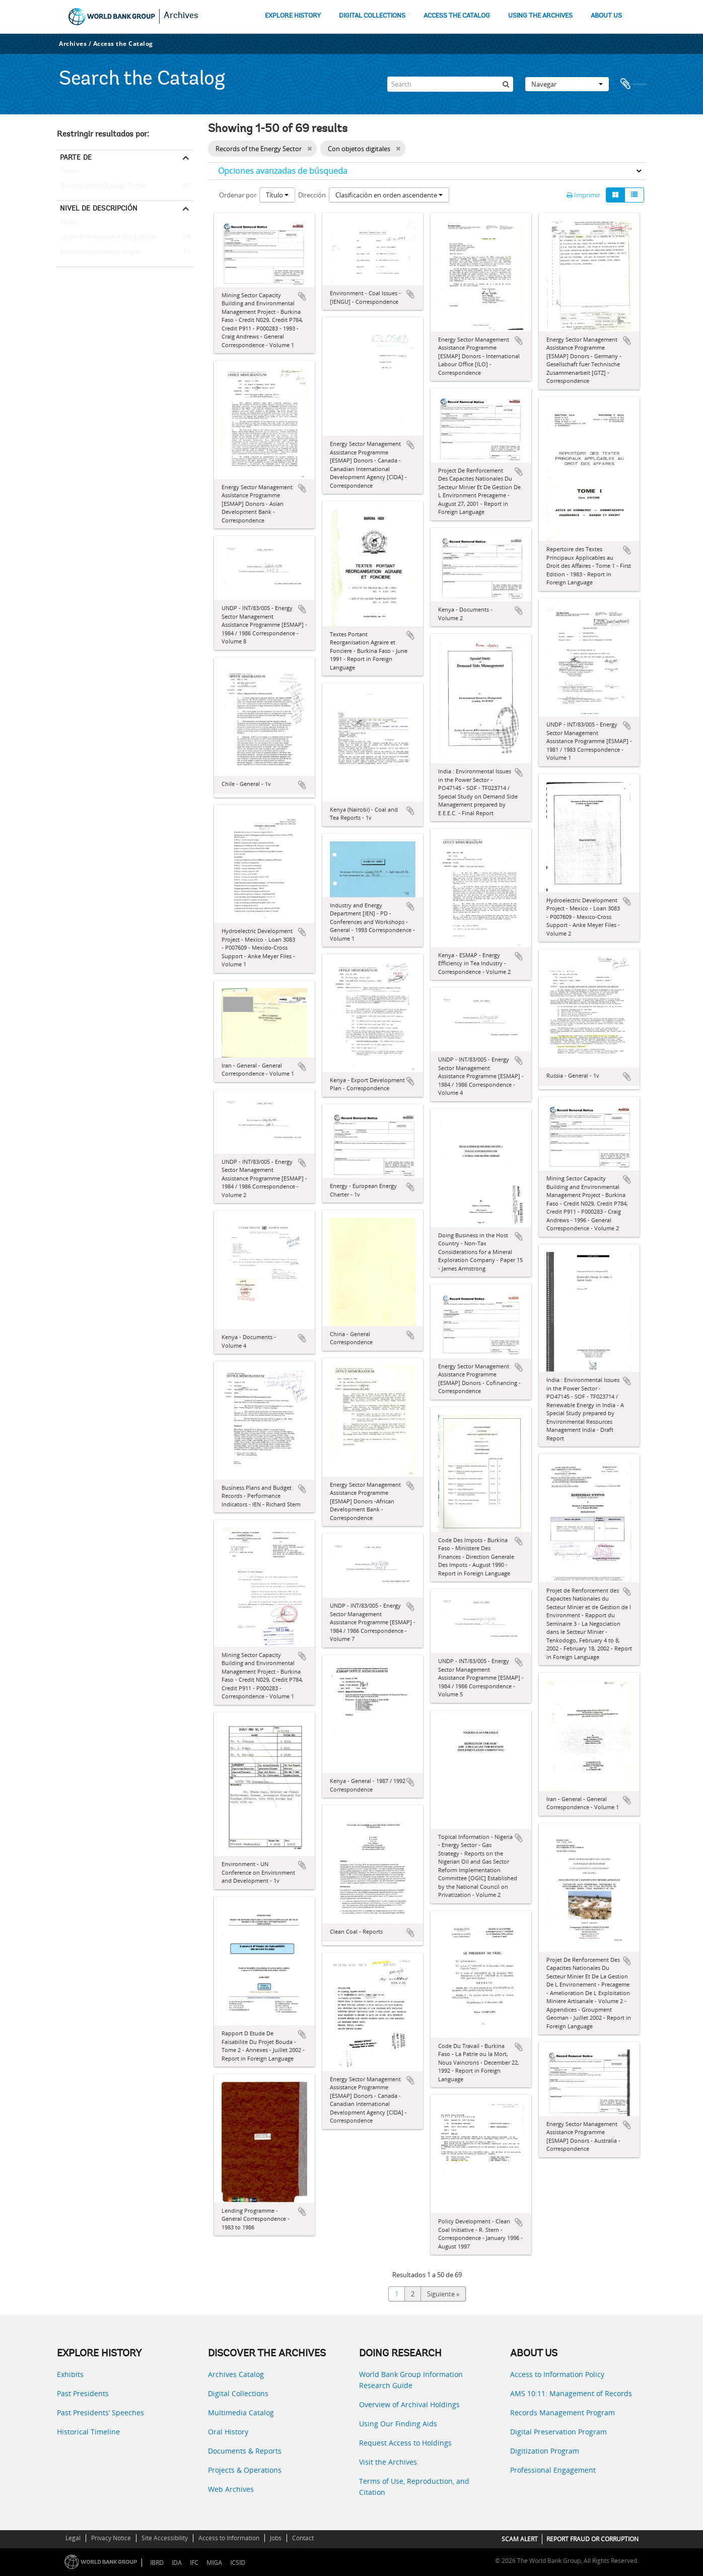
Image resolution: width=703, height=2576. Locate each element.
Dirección (312, 195)
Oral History (228, 2431)
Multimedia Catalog (241, 2412)
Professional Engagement (553, 2470)
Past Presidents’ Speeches (100, 2412)
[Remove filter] (309, 148)
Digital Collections (238, 2393)
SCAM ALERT (520, 2539)
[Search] (450, 84)
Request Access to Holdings (405, 2443)
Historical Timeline (88, 2431)
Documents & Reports (245, 2451)
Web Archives (231, 2489)
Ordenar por (237, 195)
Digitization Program (544, 2451)
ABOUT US (606, 16)
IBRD (157, 2562)
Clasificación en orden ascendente (389, 195)
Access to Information (228, 2538)
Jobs (276, 2538)
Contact (303, 2538)
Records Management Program (562, 2412)
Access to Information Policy (557, 2374)
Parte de (76, 157)
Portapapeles (633, 84)
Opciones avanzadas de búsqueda (282, 170)
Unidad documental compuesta (106, 237)
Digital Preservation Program (558, 2431)
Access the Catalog (123, 43)
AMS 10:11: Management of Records (571, 2393)
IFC (194, 2562)
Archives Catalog (236, 2374)
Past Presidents (83, 2393)
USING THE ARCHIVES (540, 16)
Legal (73, 2538)
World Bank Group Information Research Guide (411, 2379)
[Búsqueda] (505, 84)
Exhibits (70, 2374)
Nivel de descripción (98, 208)
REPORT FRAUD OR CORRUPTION (592, 2539)
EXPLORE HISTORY (293, 16)
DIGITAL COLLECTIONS (372, 16)
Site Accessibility (165, 2538)
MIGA (214, 2562)
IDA (177, 2562)
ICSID (237, 2562)
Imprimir (583, 195)
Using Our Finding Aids (398, 2423)
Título (277, 195)
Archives (181, 16)
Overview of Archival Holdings (409, 2404)
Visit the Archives (388, 2462)
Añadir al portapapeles (302, 296)
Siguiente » (443, 2293)
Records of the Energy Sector (102, 186)
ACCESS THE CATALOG (457, 16)
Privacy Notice (111, 2538)
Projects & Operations (245, 2470)
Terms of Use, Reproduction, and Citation (414, 2486)
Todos (69, 172)
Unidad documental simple (99, 252)
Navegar (567, 84)
